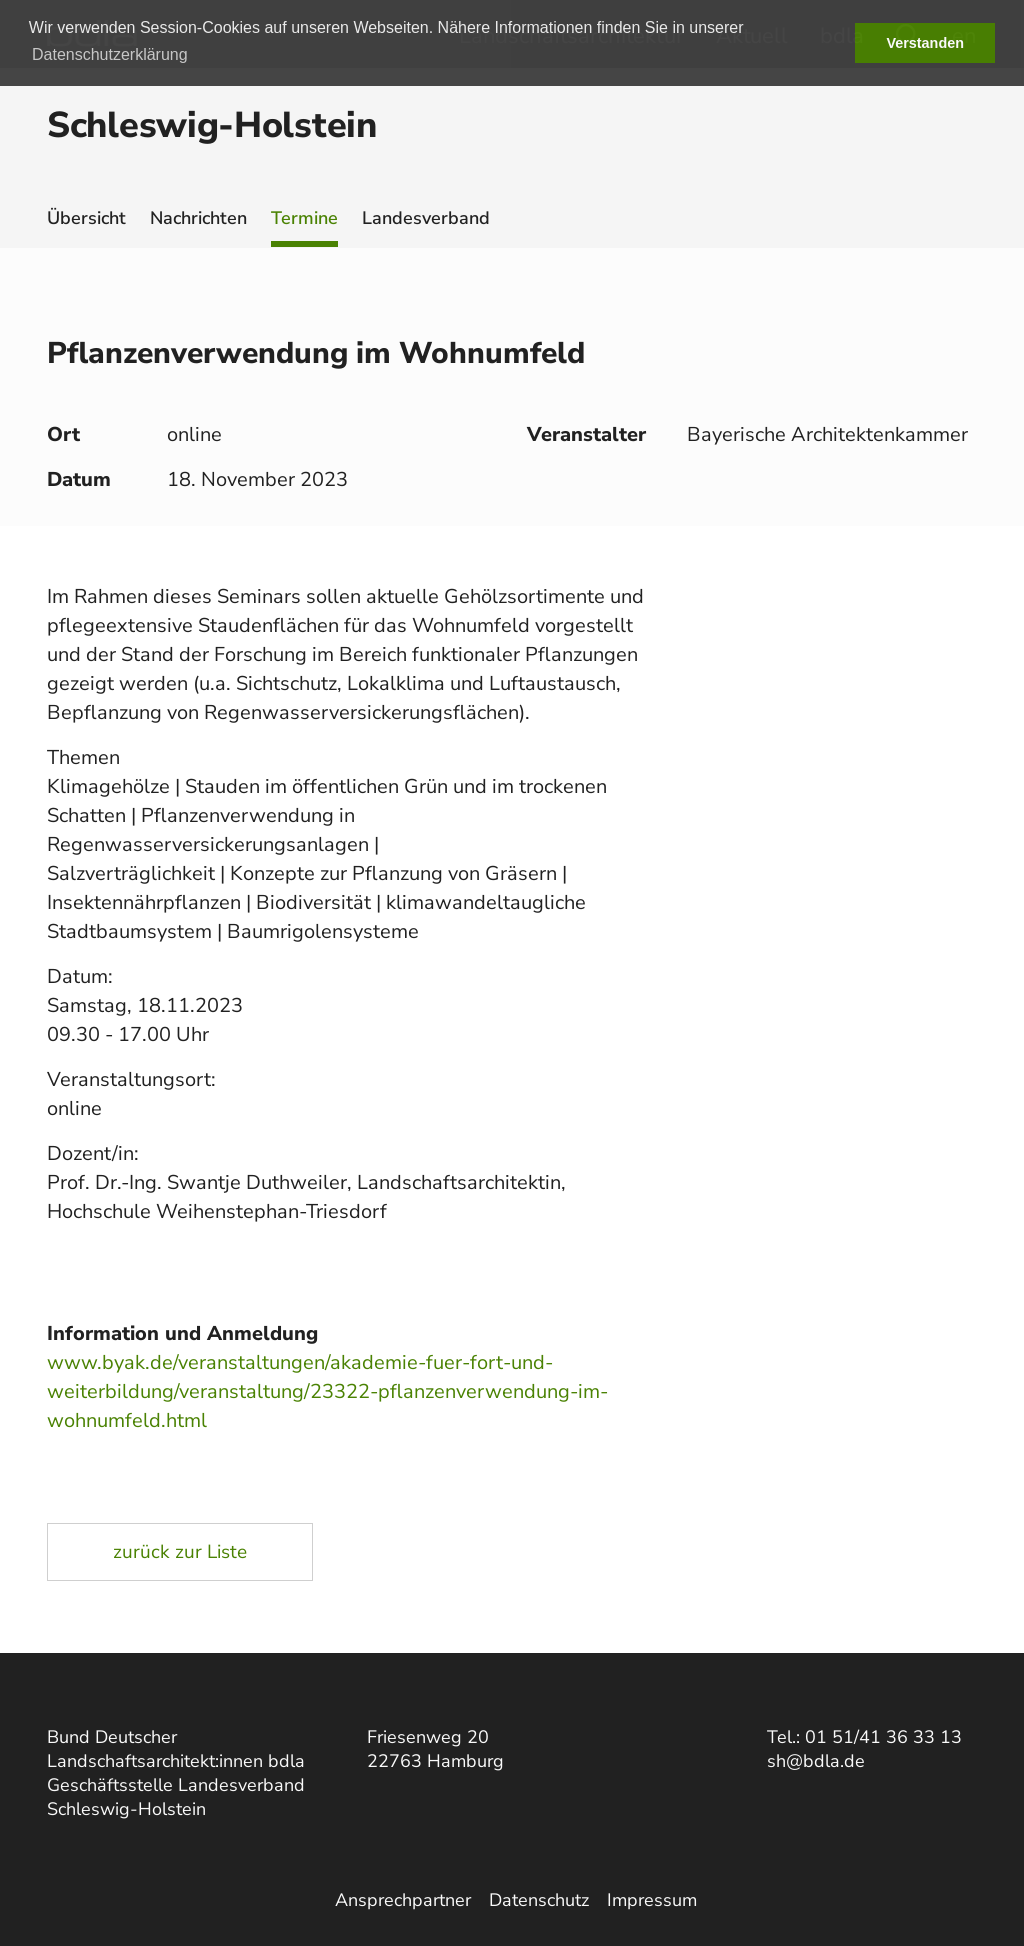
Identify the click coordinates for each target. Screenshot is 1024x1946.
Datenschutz (539, 1900)
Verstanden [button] (925, 43)
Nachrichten (198, 218)
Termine (304, 218)
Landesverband (426, 218)
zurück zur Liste (180, 1552)
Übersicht (86, 218)
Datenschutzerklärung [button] (110, 54)
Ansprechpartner (403, 1900)
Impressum (652, 1900)
